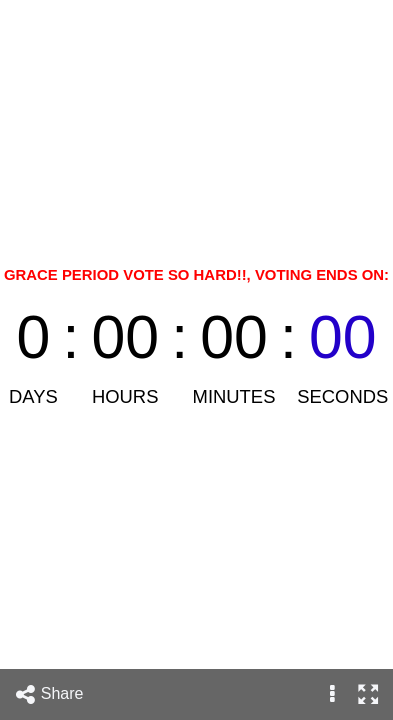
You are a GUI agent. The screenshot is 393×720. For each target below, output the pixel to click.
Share (49, 694)
